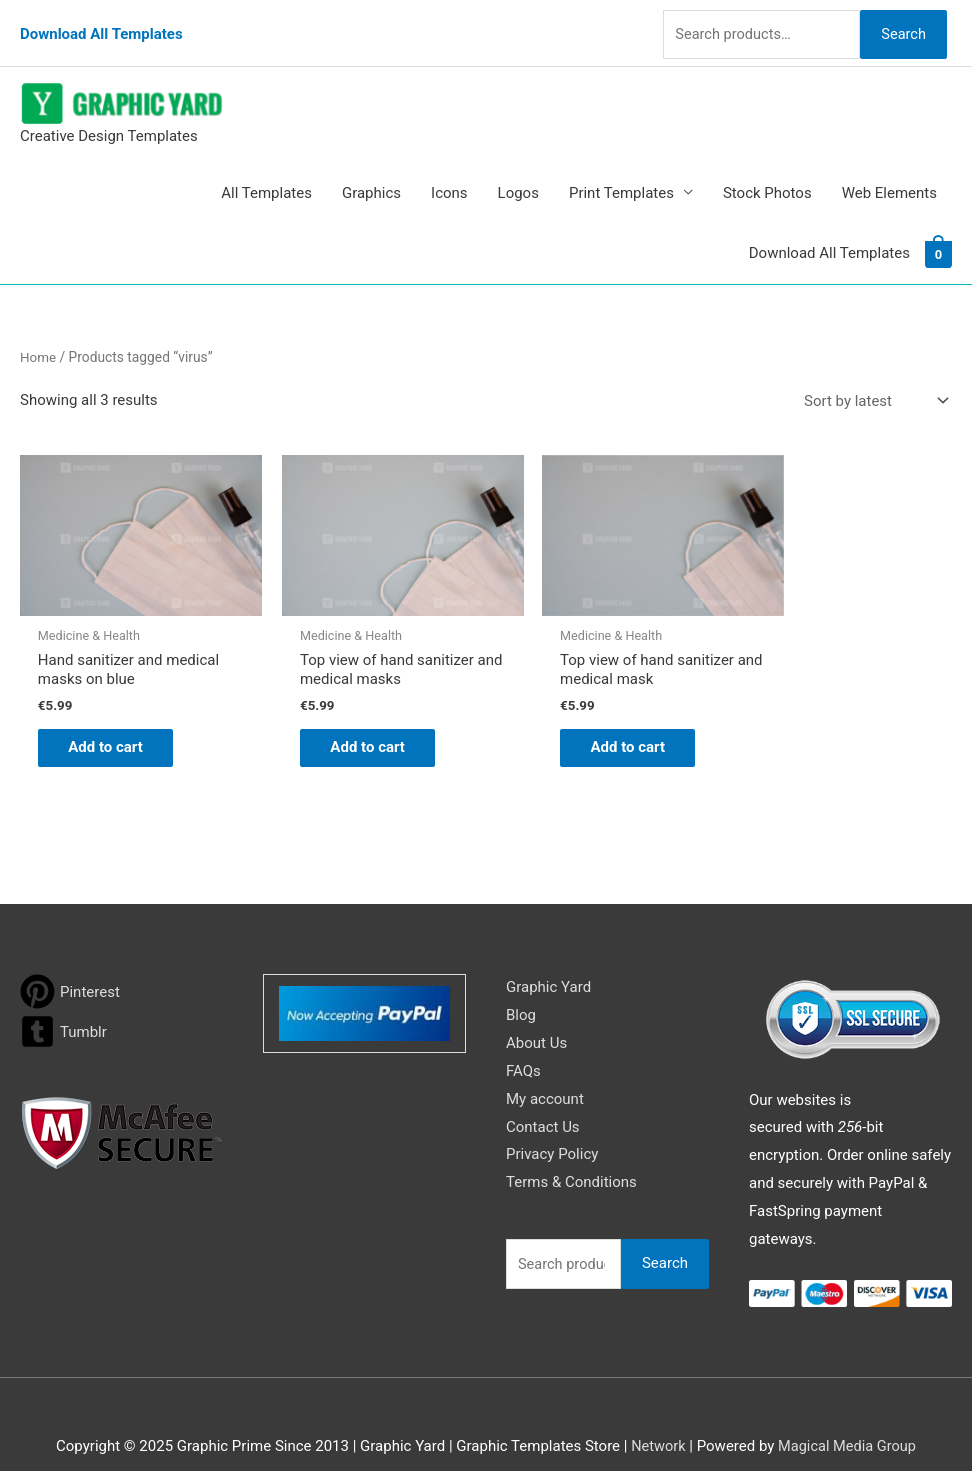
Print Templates (621, 176)
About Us (536, 1013)
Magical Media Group (848, 1416)
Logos (518, 176)
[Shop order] (872, 384)
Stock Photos (767, 176)
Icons (449, 176)
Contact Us (543, 1097)
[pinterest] (70, 961)
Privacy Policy (552, 1124)
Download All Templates (101, 25)
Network (656, 1416)
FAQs (523, 1041)
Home (38, 340)
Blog (521, 985)
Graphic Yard (548, 957)
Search (900, 24)
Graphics (371, 176)
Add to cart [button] (115, 716)
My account (545, 1069)
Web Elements (889, 176)
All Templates (266, 176)
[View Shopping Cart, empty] (938, 237)
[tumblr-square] (63, 1001)
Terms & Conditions (571, 1152)
